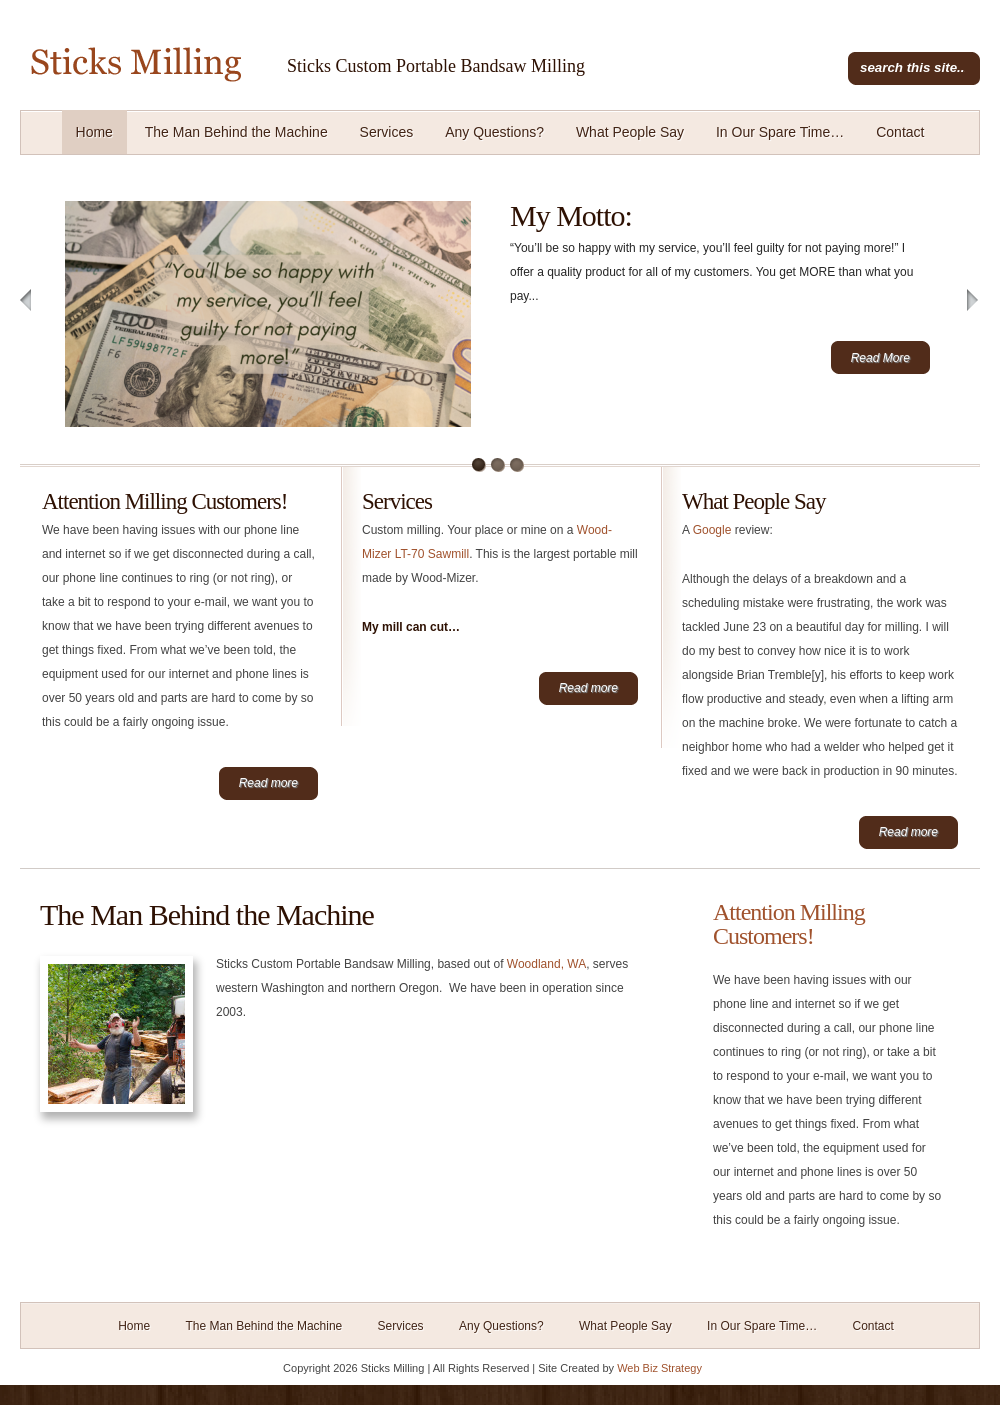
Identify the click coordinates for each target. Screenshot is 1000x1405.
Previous (26, 300)
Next (973, 300)
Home (94, 132)
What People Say (630, 132)
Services (387, 132)
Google (712, 530)
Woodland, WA (546, 964)
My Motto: (571, 215)
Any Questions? (494, 132)
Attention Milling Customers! (164, 501)
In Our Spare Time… (780, 132)
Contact (900, 132)
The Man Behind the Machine (236, 132)
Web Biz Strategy (659, 1368)
